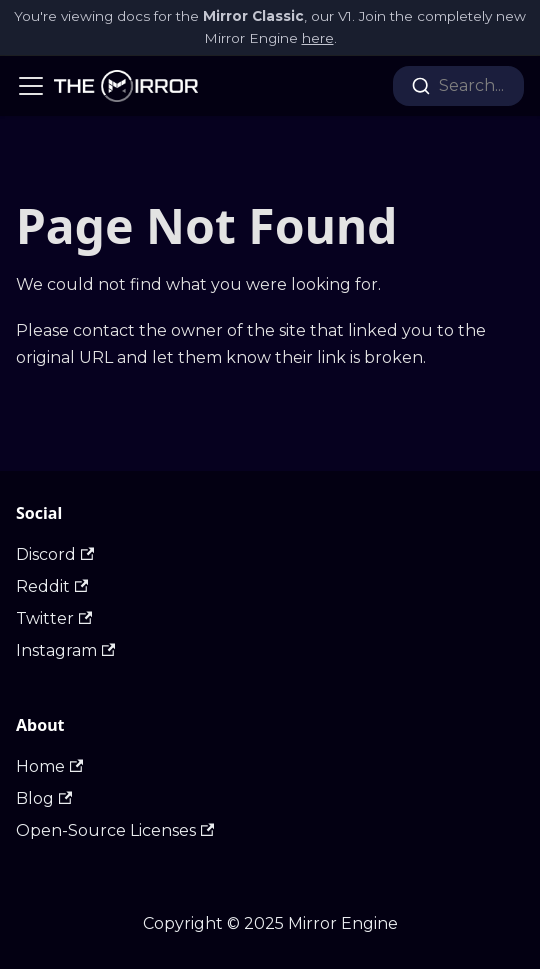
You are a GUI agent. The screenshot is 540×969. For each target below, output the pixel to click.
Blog (44, 798)
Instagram (65, 650)
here (318, 38)
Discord (55, 554)
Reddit (52, 586)
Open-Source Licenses (115, 830)
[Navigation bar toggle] (31, 86)
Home (49, 766)
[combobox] (458, 86)
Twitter (54, 618)
